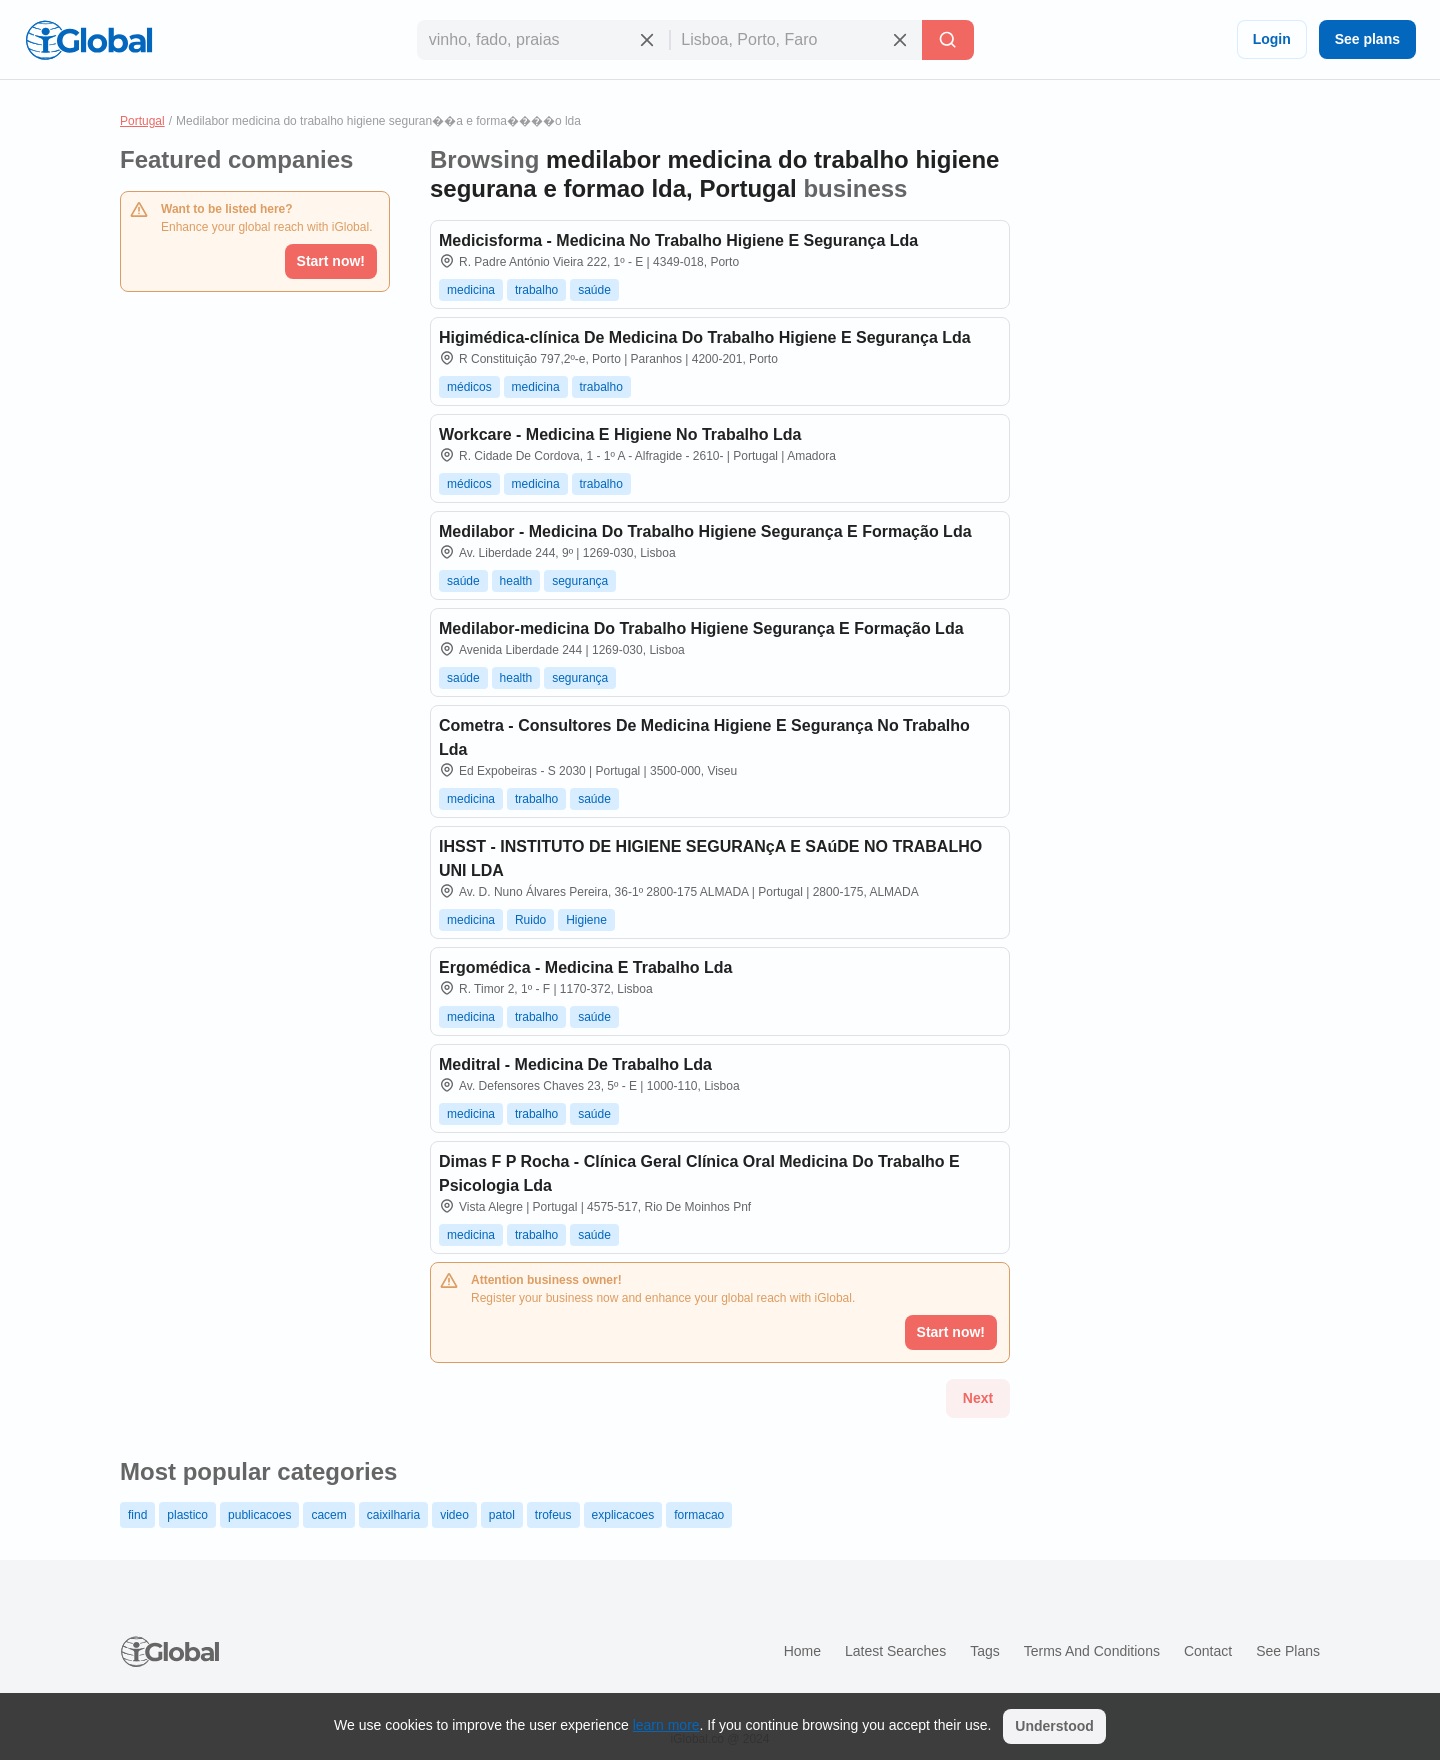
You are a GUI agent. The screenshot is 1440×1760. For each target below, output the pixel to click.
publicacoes (259, 1515)
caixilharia (393, 1515)
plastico (187, 1515)
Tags (985, 1651)
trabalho (536, 290)
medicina (471, 290)
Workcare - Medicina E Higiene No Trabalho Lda (620, 434)
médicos (469, 387)
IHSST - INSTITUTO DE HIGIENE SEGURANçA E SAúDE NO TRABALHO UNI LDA (710, 858)
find (137, 1515)
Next (978, 1398)
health (516, 581)
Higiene (586, 920)
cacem (328, 1515)
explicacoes (623, 1515)
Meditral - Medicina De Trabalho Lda (575, 1064)
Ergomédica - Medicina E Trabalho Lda (585, 967)
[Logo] (89, 40)
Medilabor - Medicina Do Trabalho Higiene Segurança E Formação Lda (705, 531)
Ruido (530, 920)
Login (1272, 39)
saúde (594, 290)
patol (502, 1515)
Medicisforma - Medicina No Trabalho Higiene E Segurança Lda (678, 240)
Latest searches (895, 1651)
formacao (699, 1515)
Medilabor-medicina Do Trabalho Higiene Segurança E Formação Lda (701, 628)
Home (802, 1651)
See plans (1367, 39)
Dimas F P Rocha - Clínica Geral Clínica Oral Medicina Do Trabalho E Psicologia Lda (699, 1173)
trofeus (553, 1515)
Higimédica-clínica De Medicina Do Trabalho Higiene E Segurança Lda (705, 337)
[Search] (948, 40)
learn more (666, 1725)
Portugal (142, 121)
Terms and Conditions (1092, 1651)
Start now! (331, 261)
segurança (580, 581)
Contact (1208, 1651)
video (454, 1515)
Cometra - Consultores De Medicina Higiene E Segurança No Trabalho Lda (704, 737)
